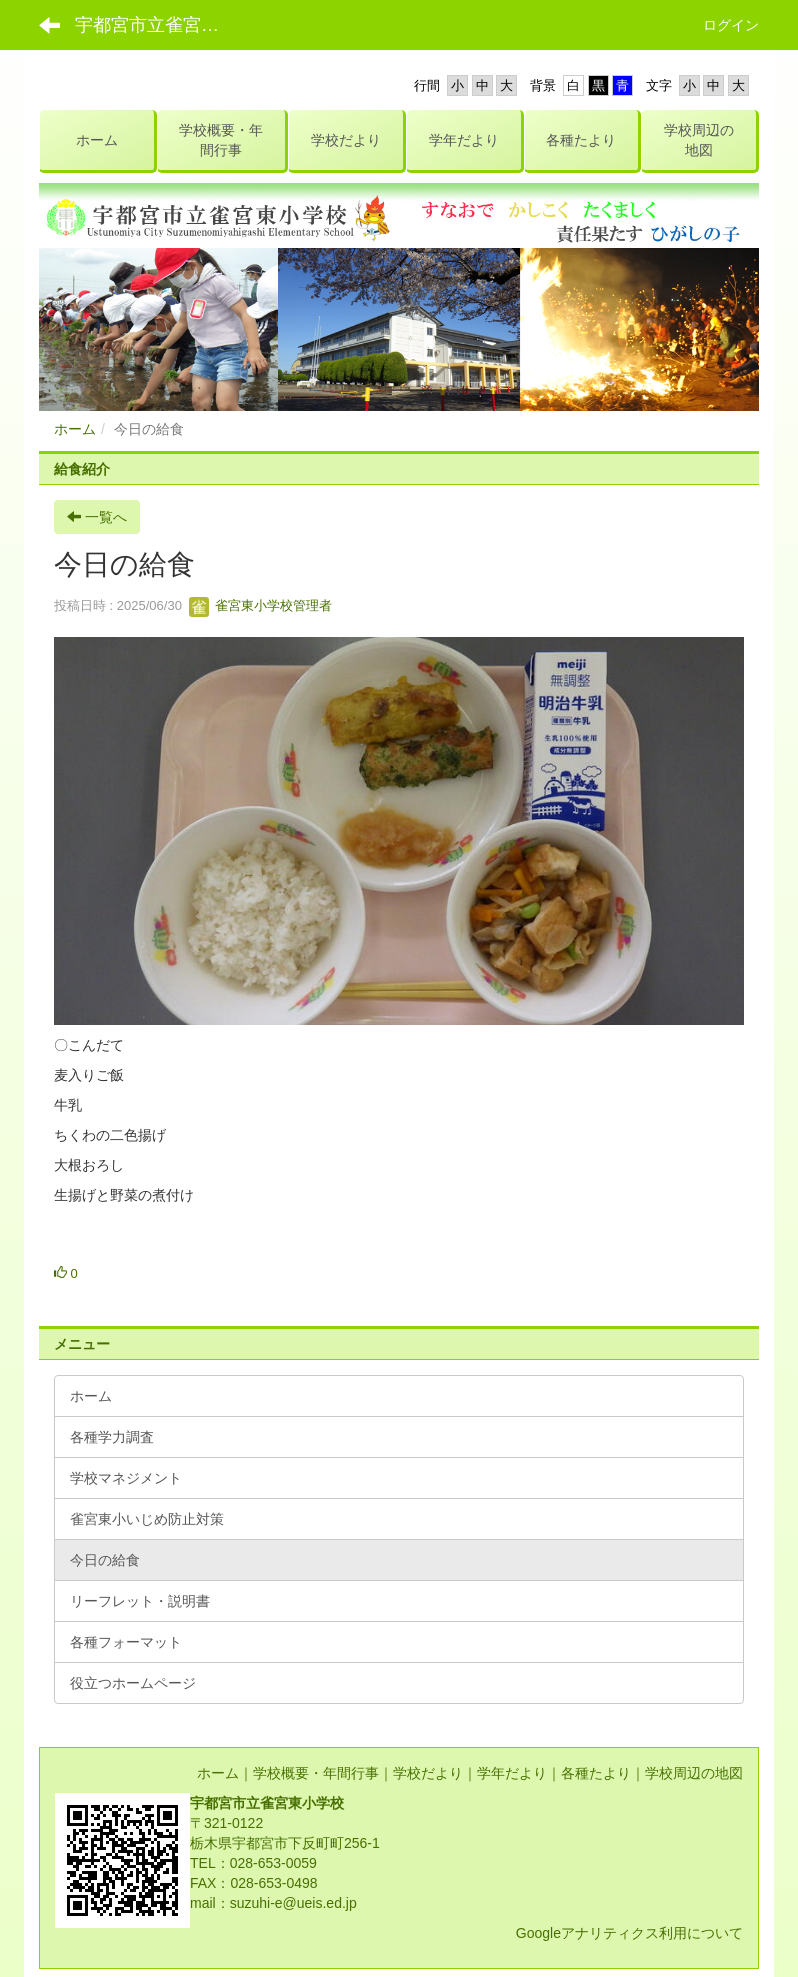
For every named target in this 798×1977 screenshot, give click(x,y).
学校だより (428, 1773)
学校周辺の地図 (694, 1773)
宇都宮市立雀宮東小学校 (159, 25)
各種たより (596, 1773)
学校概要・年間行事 (316, 1773)
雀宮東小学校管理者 (260, 605)
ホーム (75, 429)
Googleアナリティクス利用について (629, 1933)
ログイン (731, 25)
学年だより (512, 1773)
